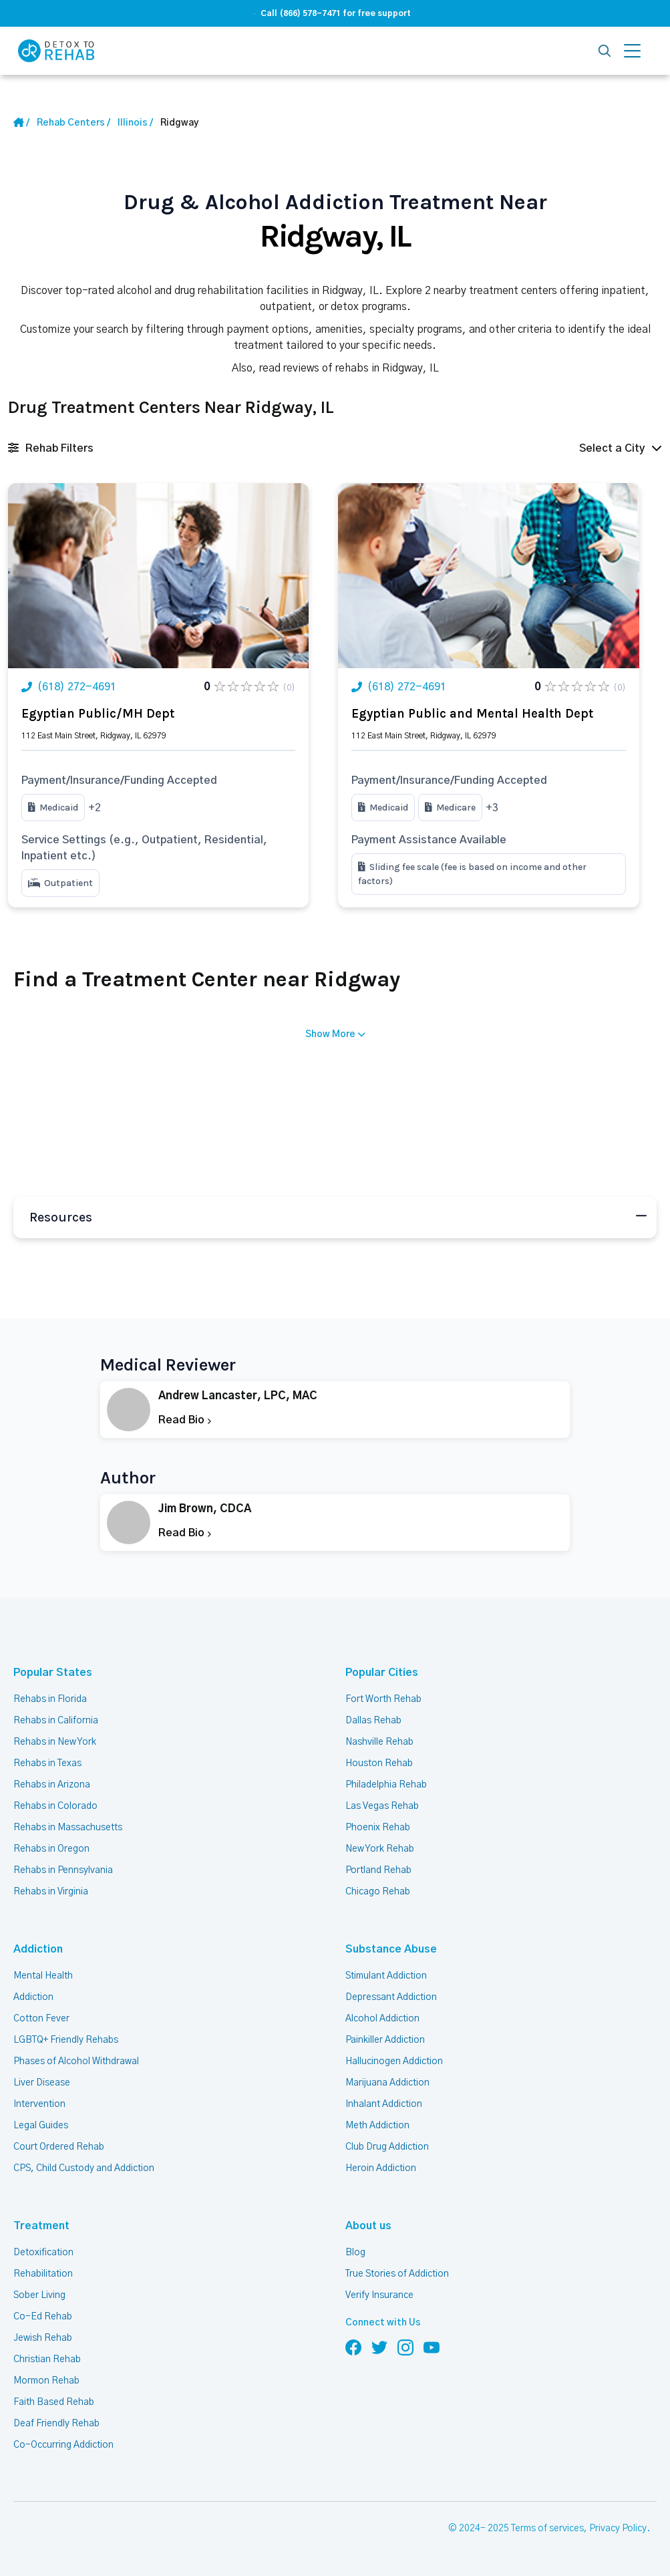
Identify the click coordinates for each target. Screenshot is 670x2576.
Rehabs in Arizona (51, 1785)
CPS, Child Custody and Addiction (83, 2168)
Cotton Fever (41, 2018)
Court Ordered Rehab (58, 2147)
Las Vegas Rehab (382, 1806)
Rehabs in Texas (47, 1763)
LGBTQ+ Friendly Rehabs (65, 2040)
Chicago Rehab (377, 1891)
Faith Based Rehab (53, 2402)
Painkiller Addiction (385, 2040)
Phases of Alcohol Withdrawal (76, 2061)
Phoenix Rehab (377, 1827)
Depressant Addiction (391, 1997)
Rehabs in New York (54, 1742)
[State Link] (135, 123)
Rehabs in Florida (50, 1699)
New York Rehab (379, 1849)
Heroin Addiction (380, 2168)
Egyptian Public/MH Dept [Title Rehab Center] (97, 713)
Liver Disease (41, 2083)
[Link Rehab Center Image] (158, 575)
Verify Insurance (379, 2295)
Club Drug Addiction (387, 2147)
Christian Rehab (47, 2359)
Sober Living (39, 2295)
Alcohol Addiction (382, 2018)
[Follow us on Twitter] (379, 2347)
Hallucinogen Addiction (394, 2061)
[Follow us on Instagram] (405, 2347)
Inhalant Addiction (383, 2104)
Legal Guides (40, 2125)
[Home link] (73, 123)
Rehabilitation (43, 2274)
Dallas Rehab (373, 1720)
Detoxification (43, 2252)
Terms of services (547, 2528)
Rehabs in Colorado (55, 1806)
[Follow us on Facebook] (353, 2347)
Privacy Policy (618, 2528)
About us (368, 2226)
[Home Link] (21, 123)
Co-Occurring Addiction (63, 2445)
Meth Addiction (377, 2125)
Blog (355, 2252)
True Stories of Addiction (397, 2274)
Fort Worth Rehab (383, 1699)
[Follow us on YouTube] (432, 2347)
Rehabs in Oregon (51, 1849)
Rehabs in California (55, 1720)
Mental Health (43, 1976)
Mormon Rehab (46, 2381)
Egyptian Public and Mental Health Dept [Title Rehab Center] (472, 713)
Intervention (39, 2104)
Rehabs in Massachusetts (67, 1827)
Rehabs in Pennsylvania (63, 1870)
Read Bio (184, 1420)
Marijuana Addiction (387, 2083)
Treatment (41, 2226)
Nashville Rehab (379, 1742)
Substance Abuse (391, 1949)
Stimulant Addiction (386, 1976)
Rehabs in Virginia (50, 1891)
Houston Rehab (379, 1763)
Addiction (38, 1949)
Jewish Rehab (42, 2338)
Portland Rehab (378, 1870)
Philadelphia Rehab (386, 1785)
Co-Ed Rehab (42, 2316)
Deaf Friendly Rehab (56, 2423)
